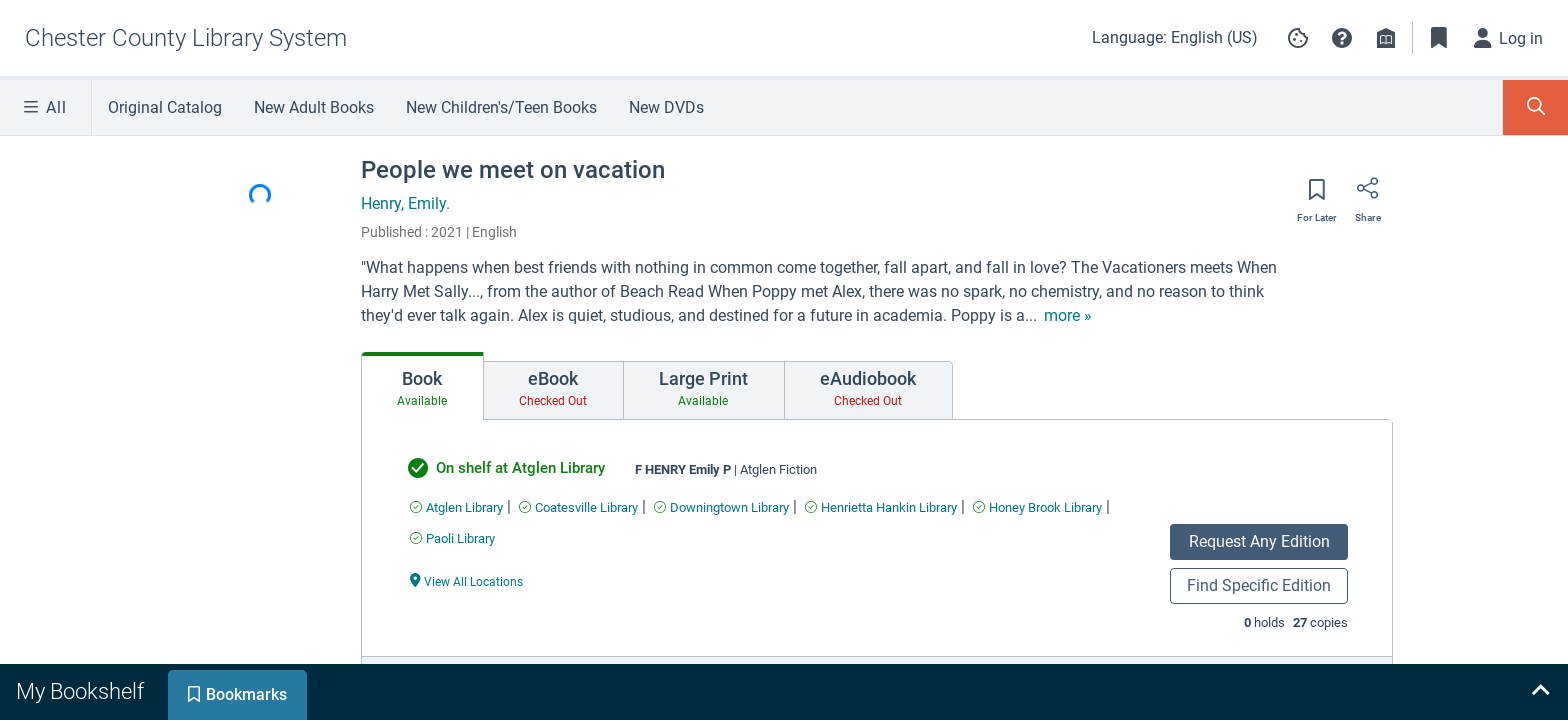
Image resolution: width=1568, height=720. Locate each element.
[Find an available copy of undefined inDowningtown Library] (721, 507)
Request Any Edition (1259, 541)
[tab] (422, 386)
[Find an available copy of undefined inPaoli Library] (452, 538)
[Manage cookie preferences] (1298, 38)
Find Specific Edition (1259, 585)
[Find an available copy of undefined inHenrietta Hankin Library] (881, 507)
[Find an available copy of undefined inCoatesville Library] (578, 507)
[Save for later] (1317, 196)
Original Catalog (165, 107)
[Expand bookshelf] (1540, 692)
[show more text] (1068, 316)
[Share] (1368, 195)
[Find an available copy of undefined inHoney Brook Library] (1037, 507)
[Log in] (1509, 38)
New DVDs (666, 107)
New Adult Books (314, 107)
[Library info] (1386, 38)
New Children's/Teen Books (501, 107)
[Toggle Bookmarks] (1439, 38)
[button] (1342, 38)
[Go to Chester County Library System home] (186, 38)
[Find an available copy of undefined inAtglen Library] (456, 507)
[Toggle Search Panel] (1535, 107)
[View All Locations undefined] (467, 580)
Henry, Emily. (405, 203)
